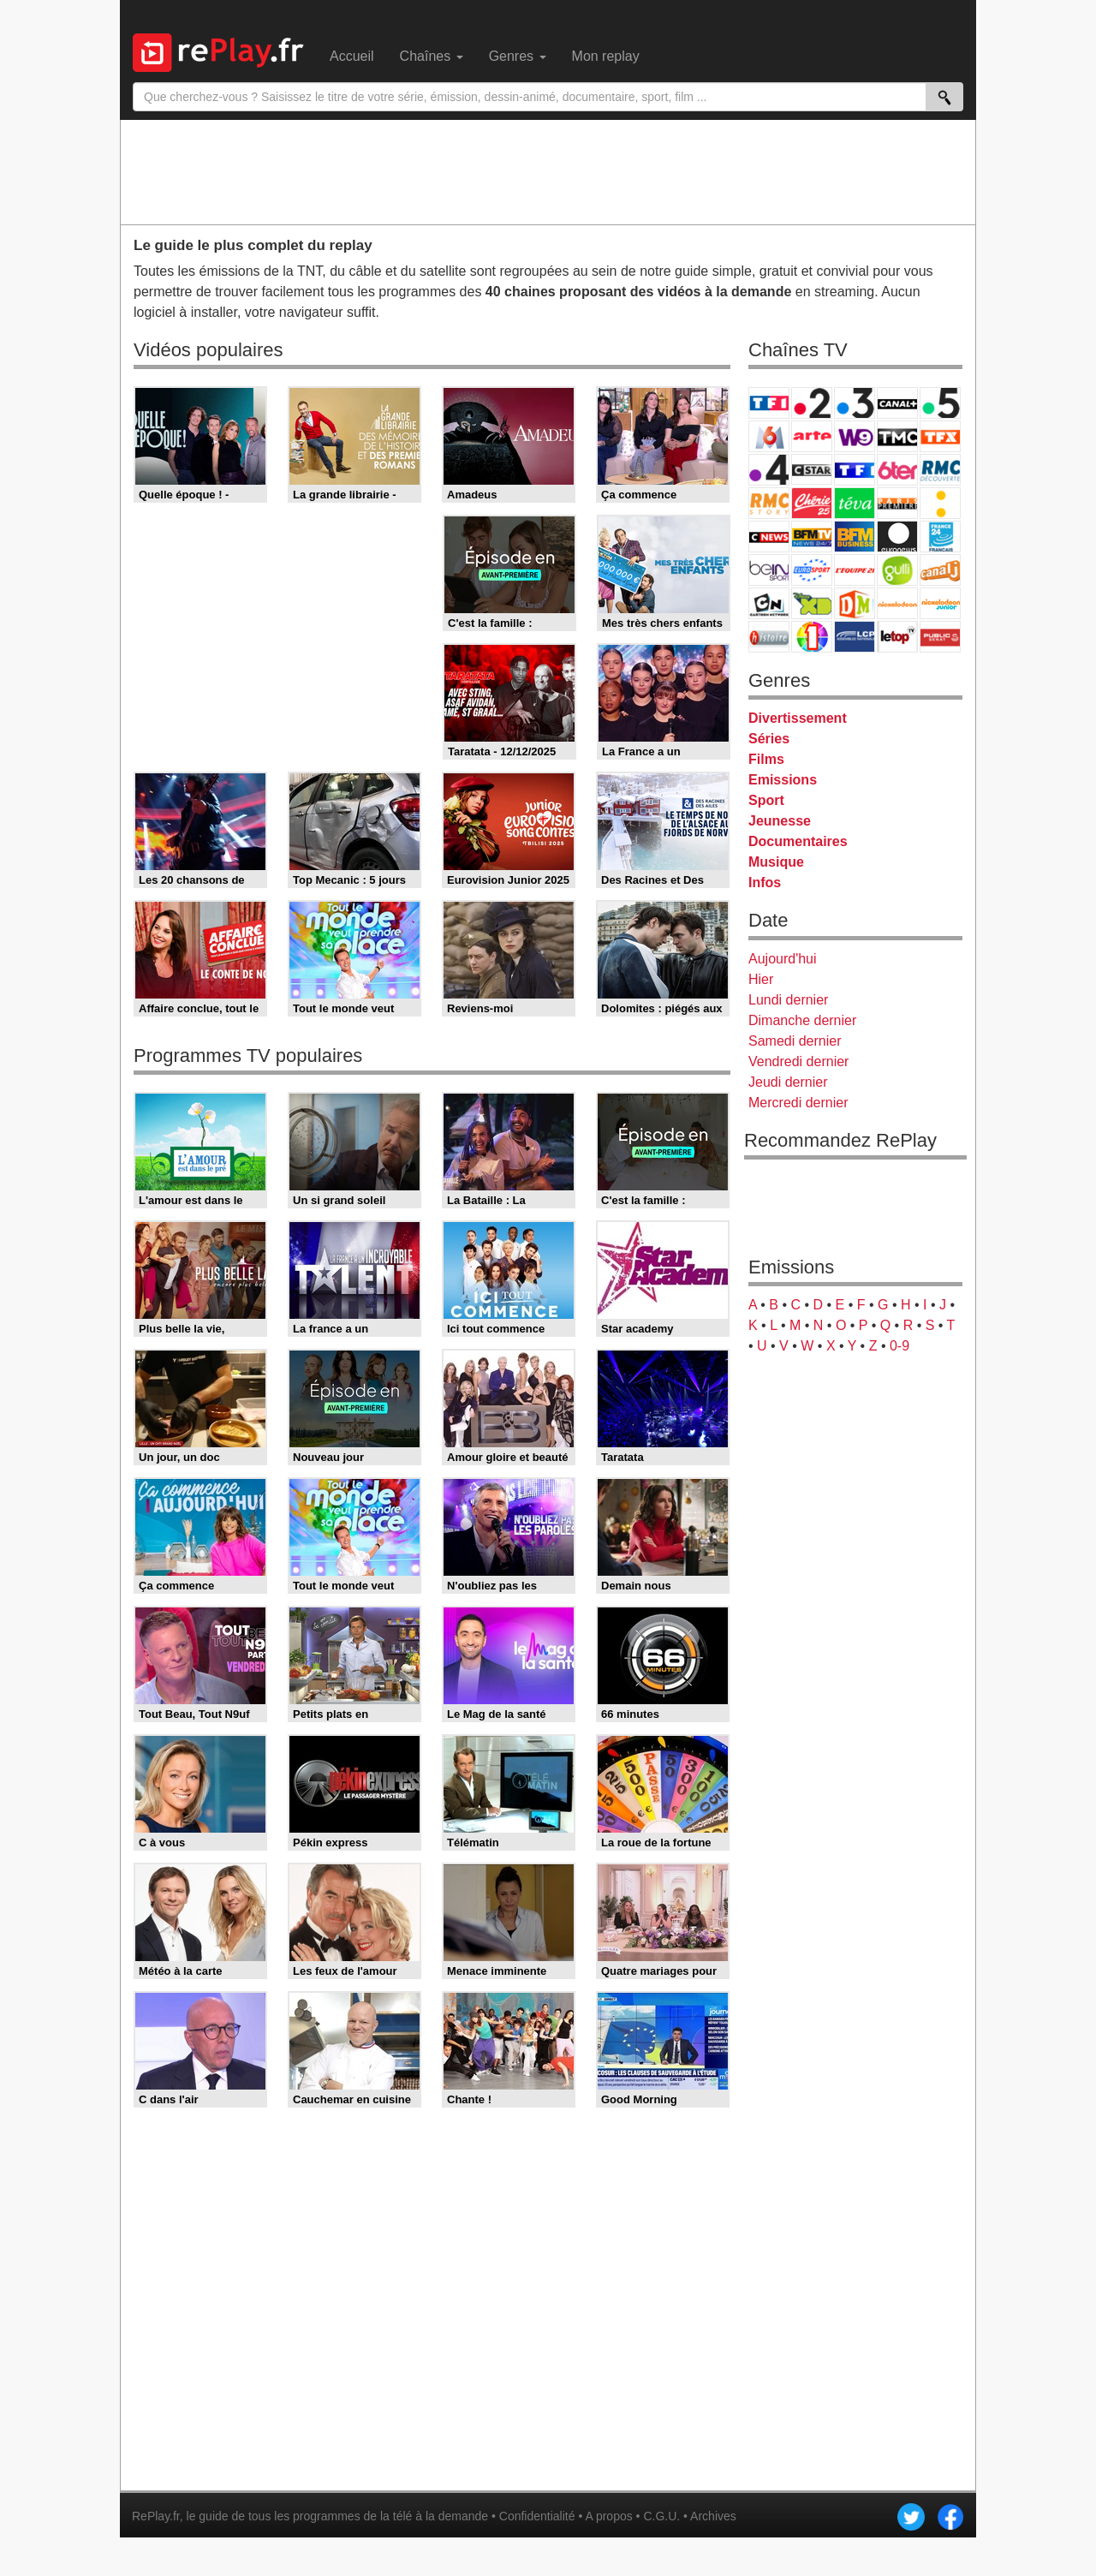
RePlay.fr (156, 2516)
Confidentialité (537, 2516)
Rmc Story (768, 503)
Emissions (782, 779)
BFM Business (854, 536)
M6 (768, 436)
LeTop (897, 637)
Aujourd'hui (782, 958)
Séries (768, 738)
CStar (811, 469)
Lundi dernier (788, 1000)
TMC (897, 436)
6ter (897, 470)
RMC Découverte (940, 470)
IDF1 (811, 637)
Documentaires (798, 841)
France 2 (811, 403)
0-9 (899, 1346)
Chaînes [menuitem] (431, 56)
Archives (713, 2516)
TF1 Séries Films (854, 470)
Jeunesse (779, 821)
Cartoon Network (768, 603)
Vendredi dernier (798, 1061)
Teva (854, 503)
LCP (854, 637)
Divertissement (797, 718)
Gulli (897, 570)
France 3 (854, 403)
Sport (766, 800)
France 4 (768, 470)
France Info (940, 503)
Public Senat (940, 637)
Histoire (768, 637)
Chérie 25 (811, 503)
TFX (940, 436)
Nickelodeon (897, 603)
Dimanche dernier (802, 1020)
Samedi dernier (795, 1041)
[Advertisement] (548, 171)
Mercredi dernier (798, 1102)
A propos (608, 2516)
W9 (854, 436)
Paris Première (897, 503)
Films (766, 759)
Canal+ (897, 403)
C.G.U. (661, 2516)
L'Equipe (854, 570)
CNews (768, 536)
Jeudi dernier (788, 1082)
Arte (811, 436)
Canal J (940, 570)
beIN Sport (768, 570)
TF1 (768, 403)
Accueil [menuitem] (352, 56)
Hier (760, 979)
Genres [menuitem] (517, 56)
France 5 (940, 403)
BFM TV (811, 536)
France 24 (940, 536)
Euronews (897, 536)
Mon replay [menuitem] (606, 56)
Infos (764, 882)
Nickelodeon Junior (940, 603)
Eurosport (811, 570)
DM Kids (854, 603)
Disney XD (811, 603)
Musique (776, 862)
